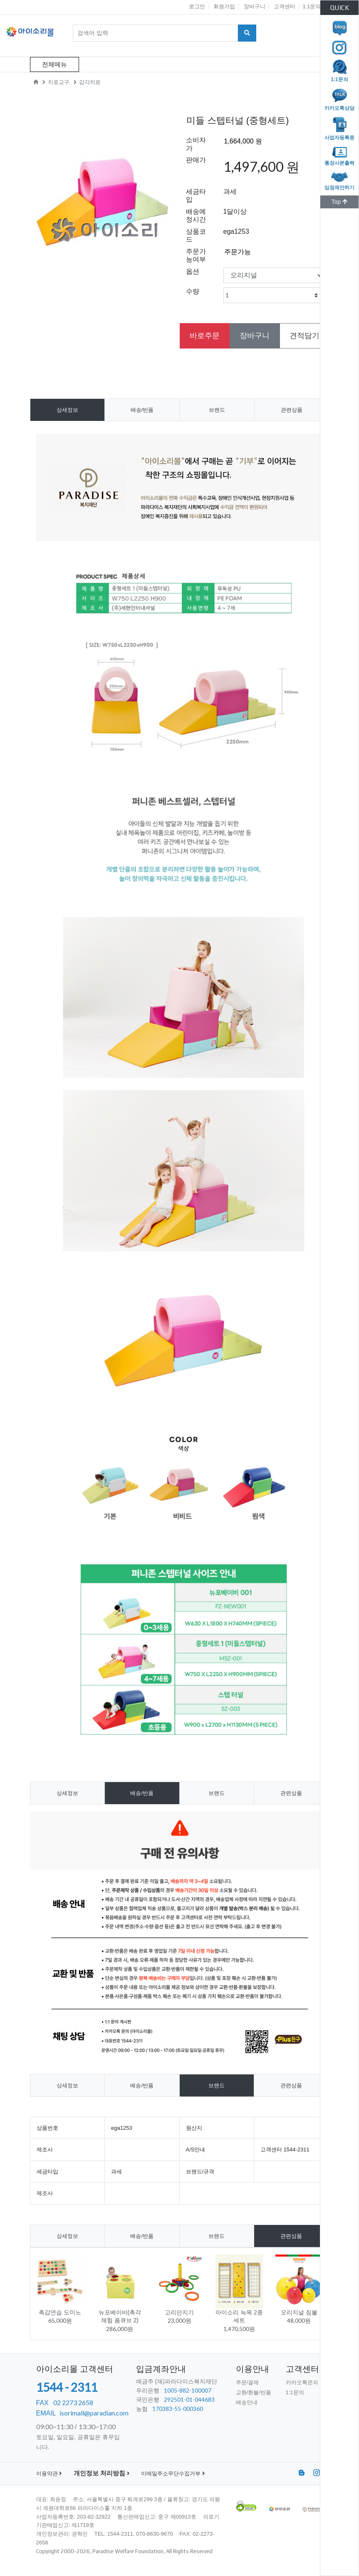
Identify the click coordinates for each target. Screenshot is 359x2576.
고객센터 (284, 6)
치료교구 (58, 82)
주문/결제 (247, 2382)
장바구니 (254, 6)
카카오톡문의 (302, 2382)
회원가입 (224, 6)
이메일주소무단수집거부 (173, 2473)
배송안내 (246, 2402)
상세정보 (67, 410)
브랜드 (217, 410)
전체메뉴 (54, 64)
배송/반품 (142, 410)
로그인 (197, 6)
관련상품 (291, 410)
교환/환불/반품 (253, 2392)
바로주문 (205, 335)
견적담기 (304, 335)
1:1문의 (311, 6)
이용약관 (49, 2473)
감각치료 (90, 82)
